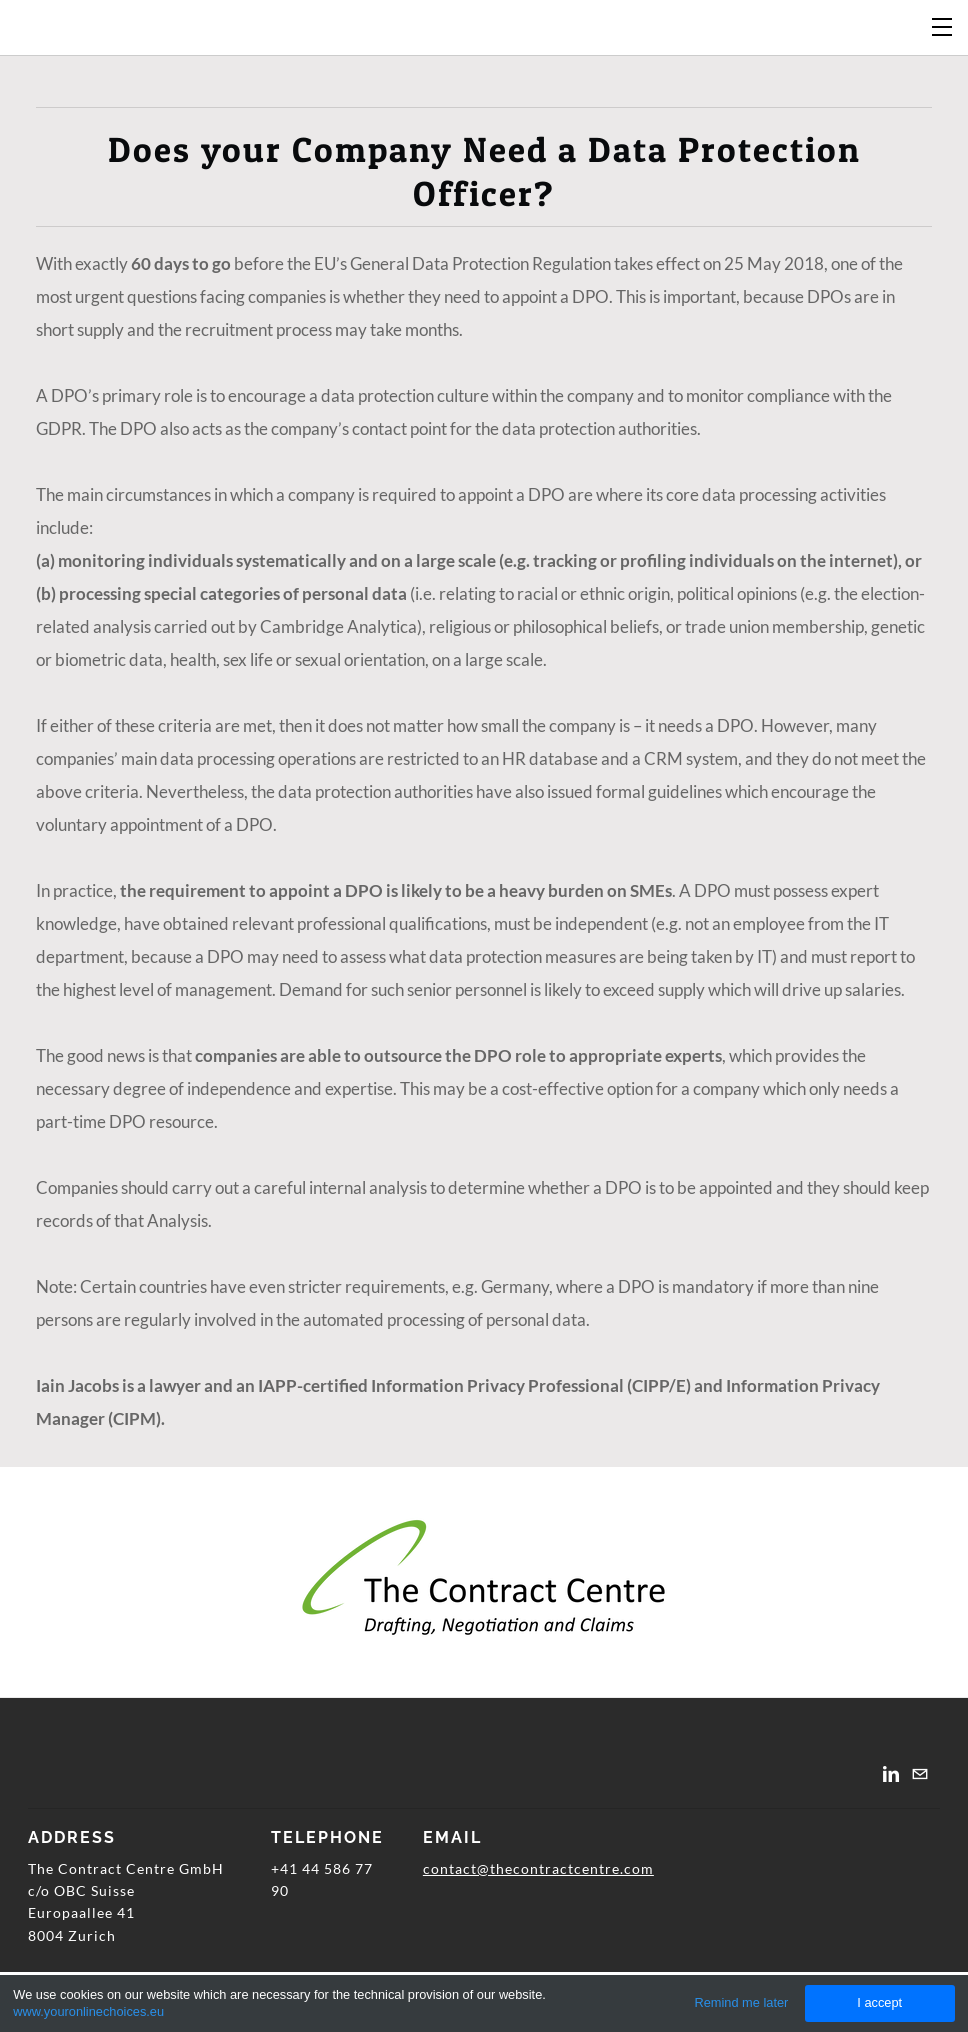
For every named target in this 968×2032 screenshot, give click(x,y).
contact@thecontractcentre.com (538, 1868)
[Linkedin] (891, 1773)
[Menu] (943, 25)
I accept (879, 2002)
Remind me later (741, 2002)
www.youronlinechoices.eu (88, 2011)
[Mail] (920, 1773)
